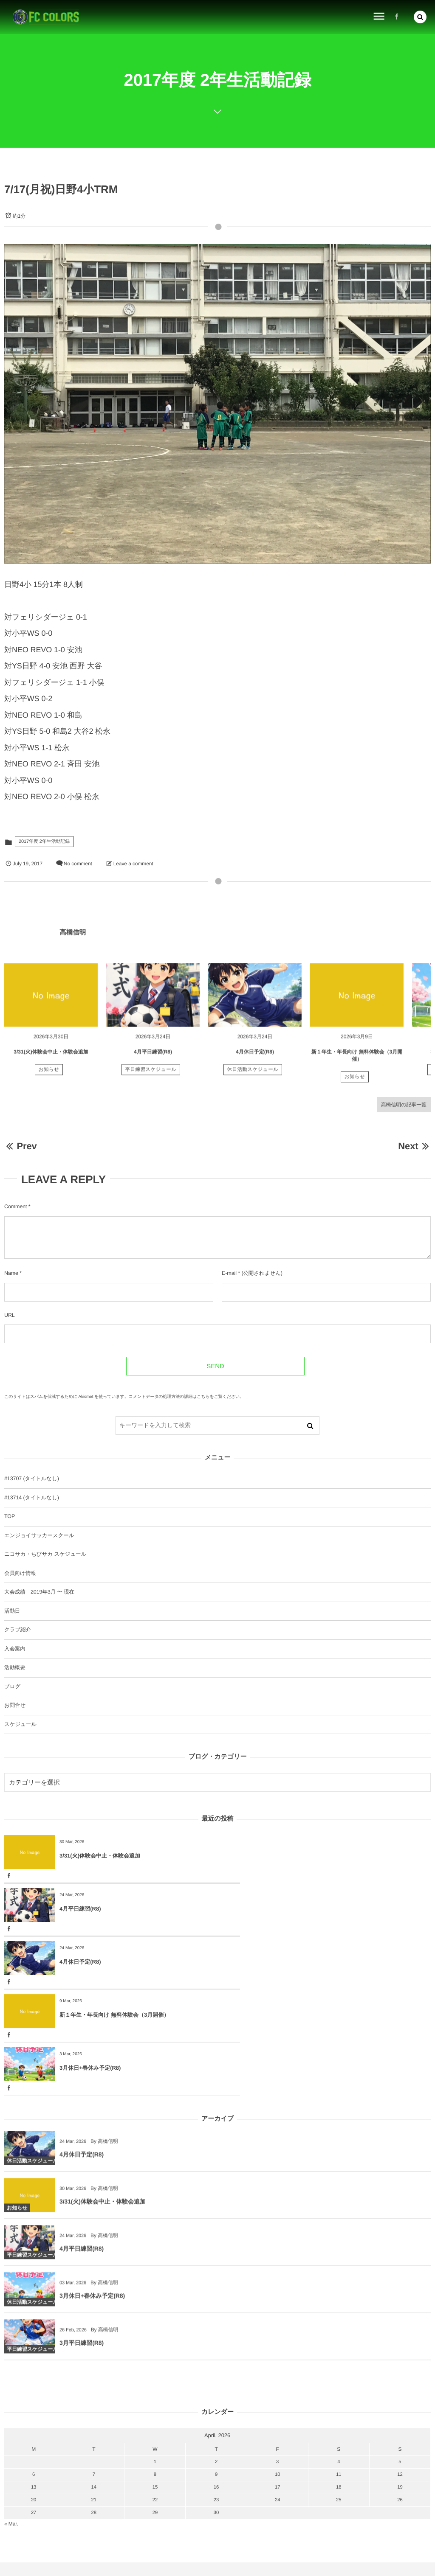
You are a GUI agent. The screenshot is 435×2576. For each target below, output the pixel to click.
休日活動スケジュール (253, 1075)
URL (9, 1315)
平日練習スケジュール (151, 1075)
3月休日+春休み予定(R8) (90, 1962)
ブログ (12, 1686)
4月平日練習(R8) (153, 1057)
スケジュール (20, 1724)
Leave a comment (133, 864)
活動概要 (14, 1667)
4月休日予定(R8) (255, 1057)
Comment (15, 1206)
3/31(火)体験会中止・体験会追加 (51, 1057)
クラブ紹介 (17, 1630)
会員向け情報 (20, 1573)
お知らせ (49, 1075)
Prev (20, 1146)
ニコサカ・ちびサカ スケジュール (45, 1554)
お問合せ (14, 1705)
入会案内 (14, 1649)
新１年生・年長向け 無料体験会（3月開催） (327, 1908)
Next (414, 1146)
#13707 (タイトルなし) (31, 1479)
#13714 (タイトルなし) (31, 1498)
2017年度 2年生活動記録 (44, 841)
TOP (9, 1516)
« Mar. (11, 2418)
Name (11, 1273)
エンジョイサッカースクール (39, 1535)
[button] (420, 16)
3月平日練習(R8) (81, 2241)
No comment (78, 864)
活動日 (12, 1611)
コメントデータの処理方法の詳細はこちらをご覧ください (184, 1397)
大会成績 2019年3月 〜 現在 (39, 1592)
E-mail (229, 1273)
